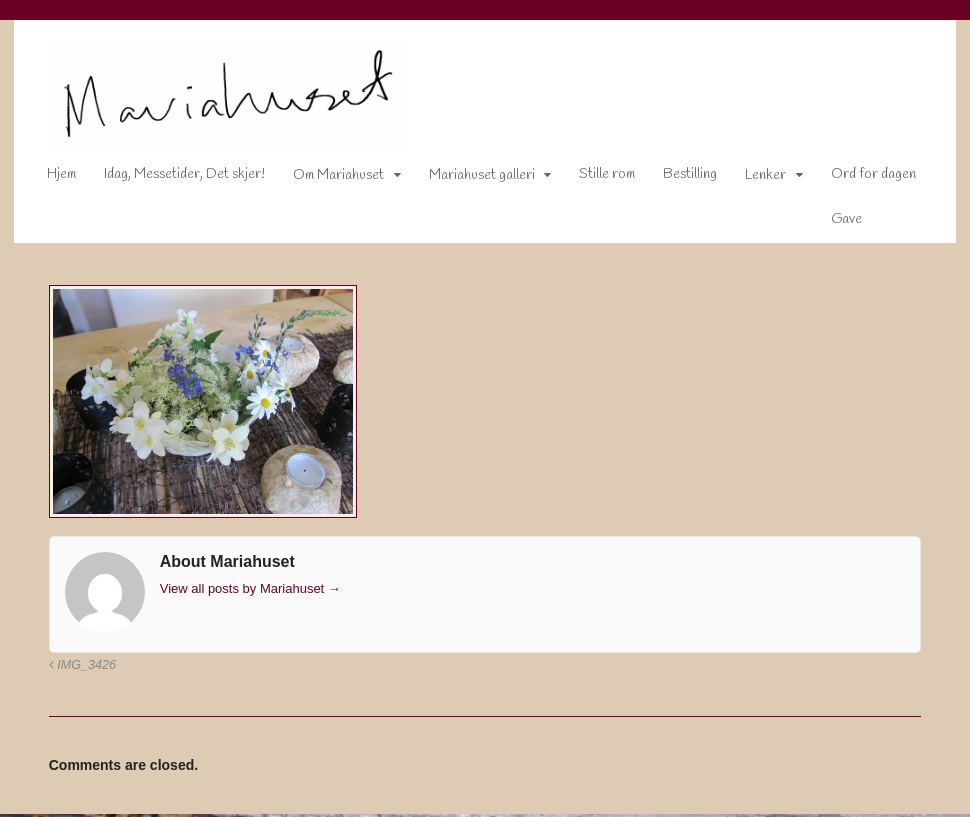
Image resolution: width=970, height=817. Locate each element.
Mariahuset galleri (468, 179)
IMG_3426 (68, 669)
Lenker (751, 179)
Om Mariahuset (324, 179)
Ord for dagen (859, 178)
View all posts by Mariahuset (236, 591)
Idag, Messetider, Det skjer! (170, 178)
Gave (832, 223)
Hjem (47, 178)
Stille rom (593, 178)
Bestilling (676, 178)
